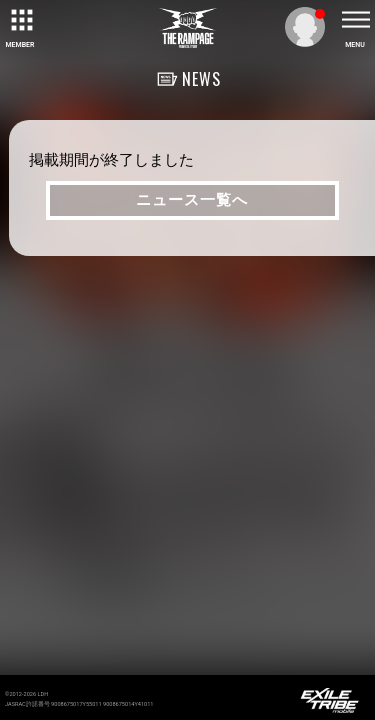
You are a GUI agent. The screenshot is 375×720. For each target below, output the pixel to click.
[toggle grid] (20, 20)
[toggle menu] (355, 20)
